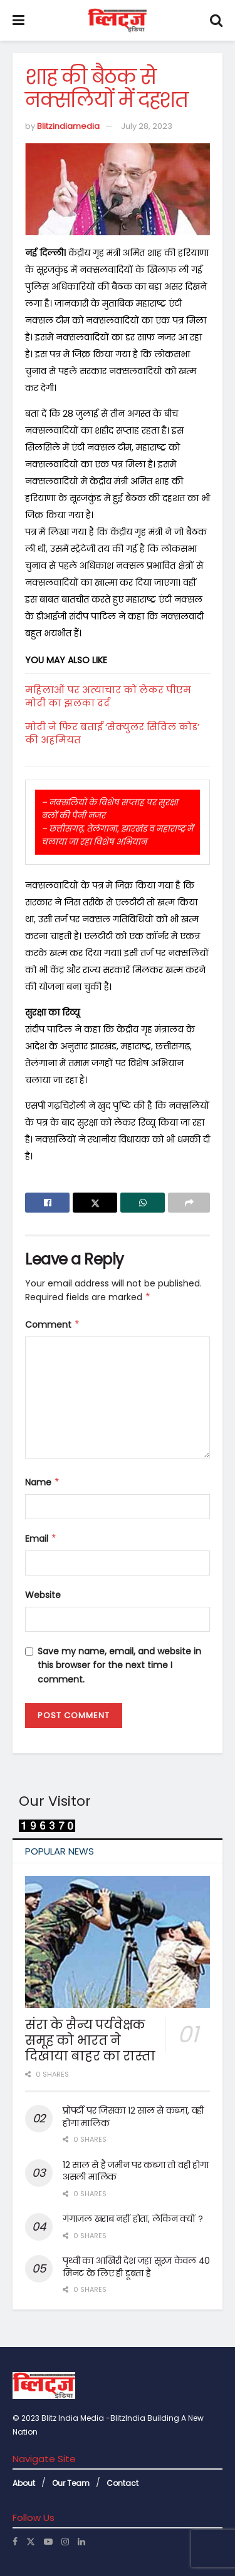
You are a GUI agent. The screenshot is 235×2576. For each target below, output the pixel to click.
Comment (52, 1324)
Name (42, 1482)
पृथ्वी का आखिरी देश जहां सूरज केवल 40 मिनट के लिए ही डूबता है (136, 2266)
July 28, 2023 (146, 126)
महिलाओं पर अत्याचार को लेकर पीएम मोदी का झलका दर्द (108, 696)
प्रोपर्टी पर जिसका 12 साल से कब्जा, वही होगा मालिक (133, 2116)
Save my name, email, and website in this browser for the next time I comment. (119, 1665)
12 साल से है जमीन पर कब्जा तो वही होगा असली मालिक (135, 2171)
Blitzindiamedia (68, 126)
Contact (122, 2483)
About (24, 2483)
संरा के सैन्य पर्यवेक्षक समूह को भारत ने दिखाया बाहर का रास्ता (90, 2040)
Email (41, 1538)
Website (43, 1595)
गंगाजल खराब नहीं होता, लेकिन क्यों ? (133, 2218)
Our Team (71, 2483)
